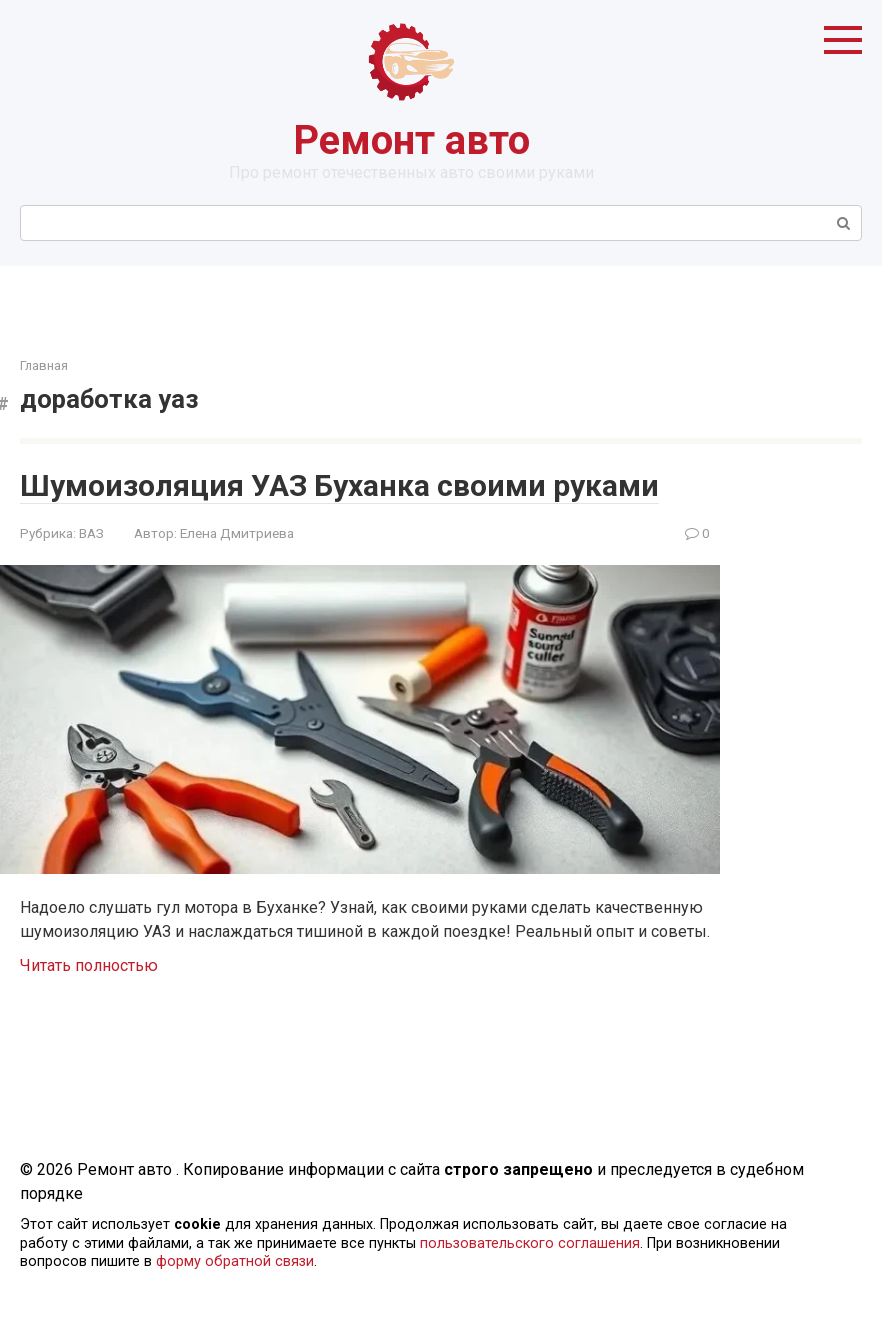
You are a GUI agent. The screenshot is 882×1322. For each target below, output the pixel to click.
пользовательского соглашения (530, 1243)
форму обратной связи (235, 1261)
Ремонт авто (411, 140)
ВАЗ (91, 533)
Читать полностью (89, 965)
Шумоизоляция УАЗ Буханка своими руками (339, 485)
